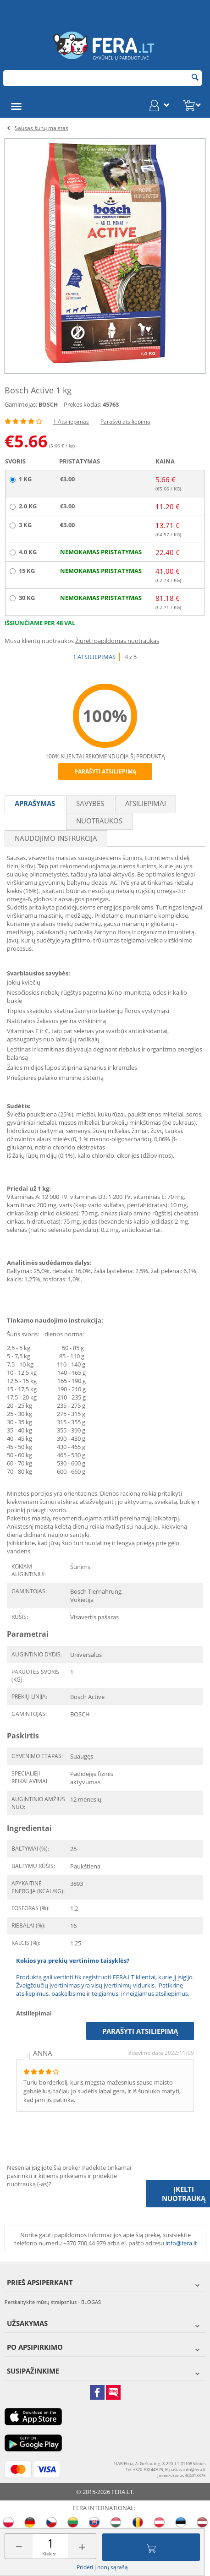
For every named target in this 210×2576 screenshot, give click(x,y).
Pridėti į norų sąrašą (102, 2567)
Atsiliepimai (145, 803)
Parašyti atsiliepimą (125, 421)
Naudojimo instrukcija (56, 838)
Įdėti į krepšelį (151, 2547)
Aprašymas (35, 803)
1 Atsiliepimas (71, 421)
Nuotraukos (99, 820)
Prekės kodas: (82, 404)
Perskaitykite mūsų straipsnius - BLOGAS (53, 2301)
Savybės (90, 803)
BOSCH (48, 404)
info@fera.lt (181, 2243)
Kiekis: (49, 2553)
